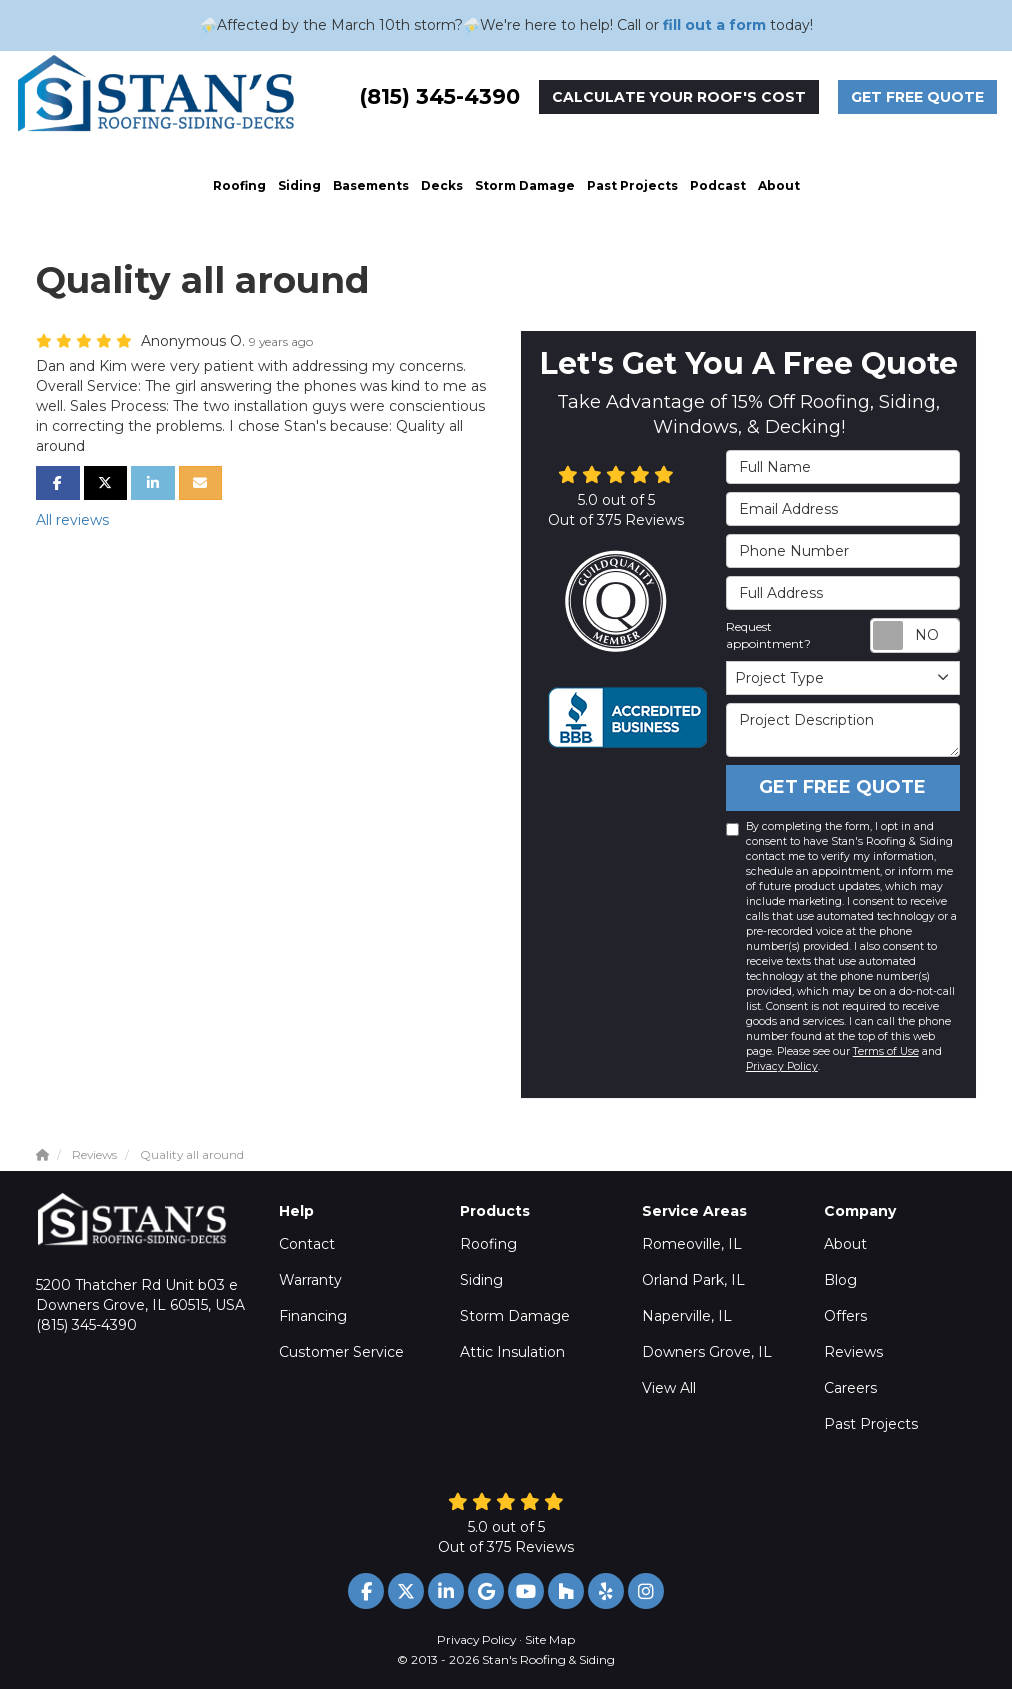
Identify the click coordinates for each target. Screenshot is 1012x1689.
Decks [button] (442, 185)
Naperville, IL (687, 1316)
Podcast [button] (718, 185)
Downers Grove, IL (707, 1352)
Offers (845, 1316)
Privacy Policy (782, 1066)
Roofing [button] (239, 185)
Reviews (853, 1352)
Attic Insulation (512, 1352)
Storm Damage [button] (525, 185)
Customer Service (341, 1352)
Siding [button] (299, 185)
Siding (481, 1280)
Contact (307, 1244)
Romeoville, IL (692, 1244)
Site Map (550, 1639)
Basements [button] (371, 185)
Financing (313, 1316)
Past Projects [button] (632, 185)
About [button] (779, 185)
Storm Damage (515, 1316)
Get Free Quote (917, 97)
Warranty (310, 1280)
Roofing (488, 1244)
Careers (850, 1388)
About (845, 1244)
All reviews (72, 520)
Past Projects (871, 1424)
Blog (840, 1280)
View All (669, 1388)
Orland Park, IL (693, 1280)
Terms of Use (886, 1051)
